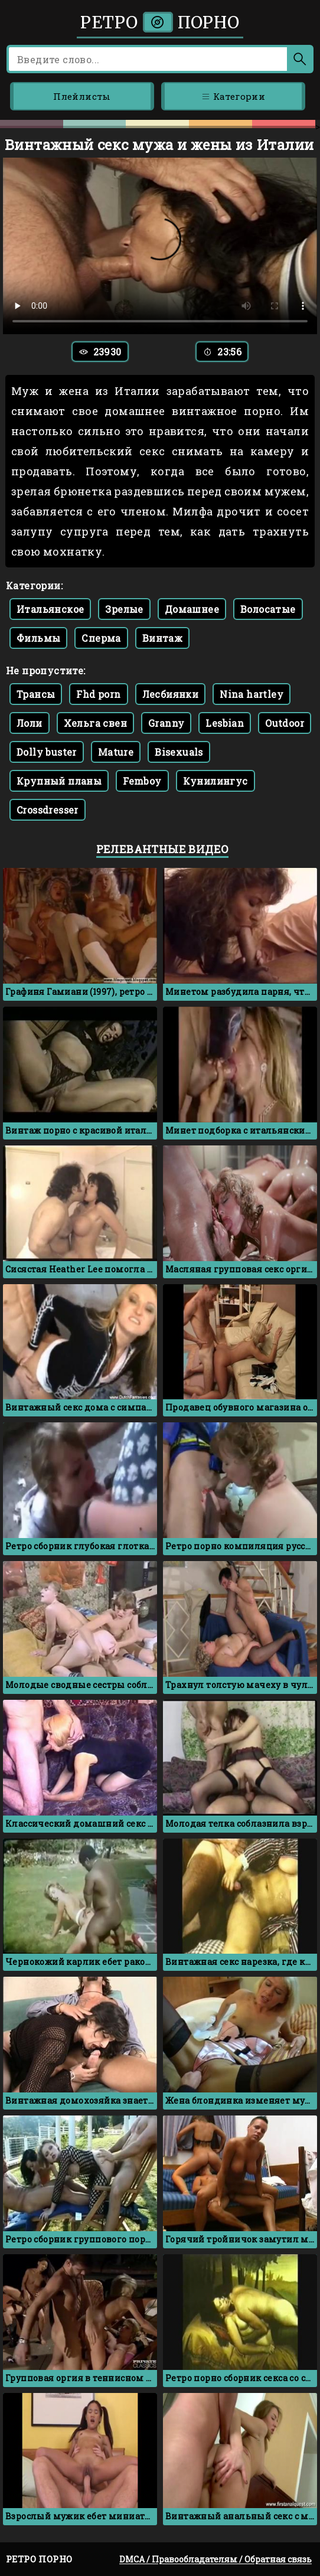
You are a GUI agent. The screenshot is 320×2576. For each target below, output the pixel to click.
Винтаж (162, 638)
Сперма (100, 638)
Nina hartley (251, 694)
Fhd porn (98, 694)
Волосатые (268, 609)
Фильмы (38, 638)
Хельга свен (95, 723)
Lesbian (224, 723)
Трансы (36, 694)
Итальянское (50, 609)
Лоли (30, 723)
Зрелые (124, 609)
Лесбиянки (170, 694)
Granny (166, 723)
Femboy (142, 781)
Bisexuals (179, 752)
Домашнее (192, 609)
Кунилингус (215, 781)
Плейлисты (82, 96)
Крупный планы (59, 781)
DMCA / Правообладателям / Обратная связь (215, 2559)
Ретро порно (160, 22)
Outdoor (284, 723)
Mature (115, 752)
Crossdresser (48, 810)
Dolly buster (47, 752)
